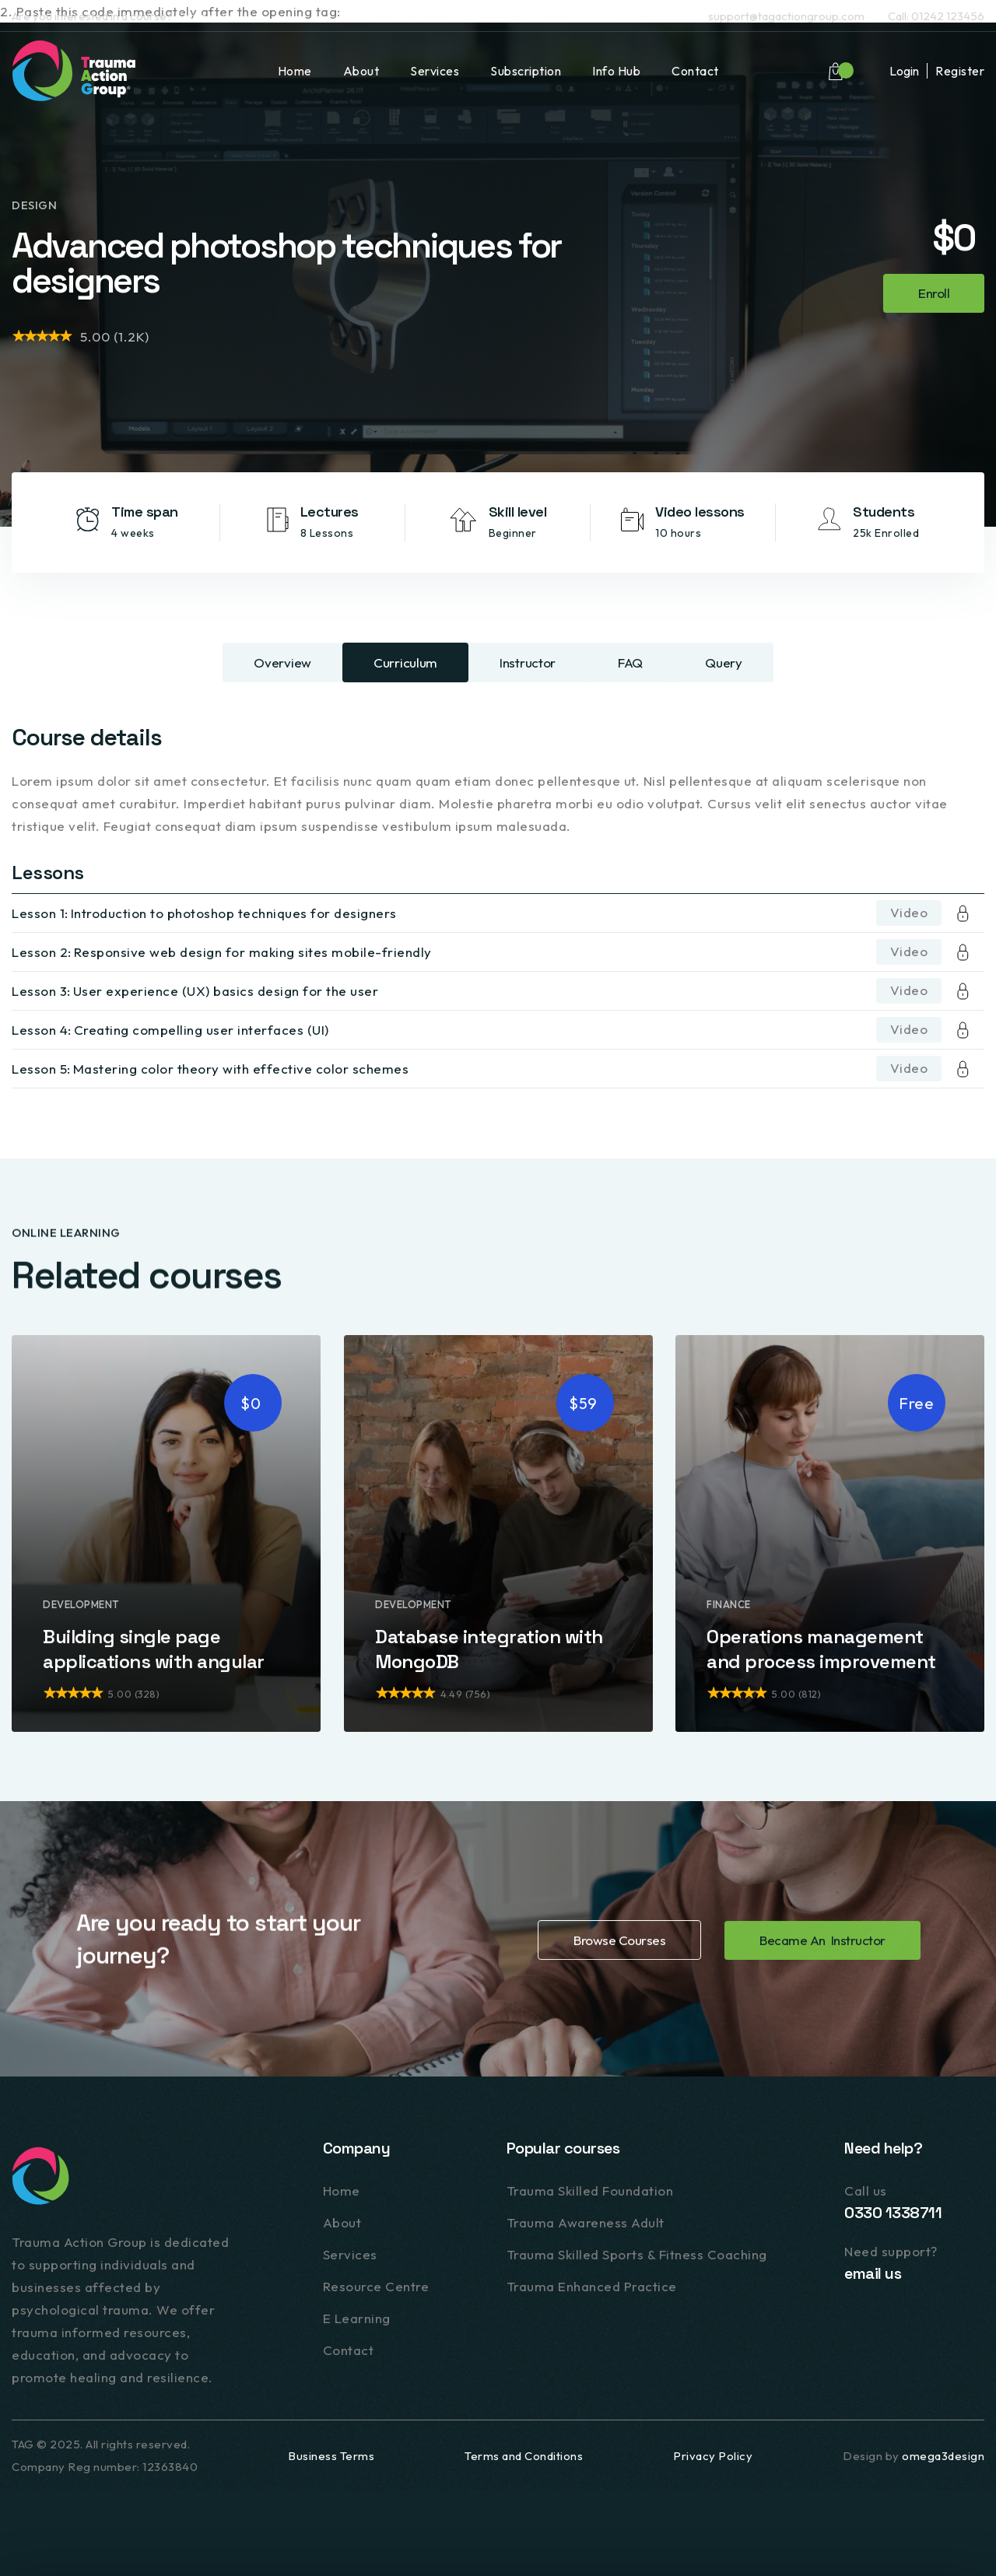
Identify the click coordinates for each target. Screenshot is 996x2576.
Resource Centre (376, 2288)
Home (295, 71)
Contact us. (204, 16)
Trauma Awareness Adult (586, 2225)
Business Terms (331, 2455)
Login (904, 71)
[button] (836, 71)
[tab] (282, 662)
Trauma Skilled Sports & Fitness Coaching (637, 2256)
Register (959, 71)
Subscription (525, 71)
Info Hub (616, 71)
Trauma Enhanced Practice (592, 2288)
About (361, 71)
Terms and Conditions (524, 2455)
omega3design (943, 2455)
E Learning (357, 2320)
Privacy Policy (712, 2455)
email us (872, 2276)
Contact (695, 71)
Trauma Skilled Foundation (590, 2193)
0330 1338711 (893, 2215)
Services (434, 71)
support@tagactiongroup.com (786, 16)
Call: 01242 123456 (936, 16)
